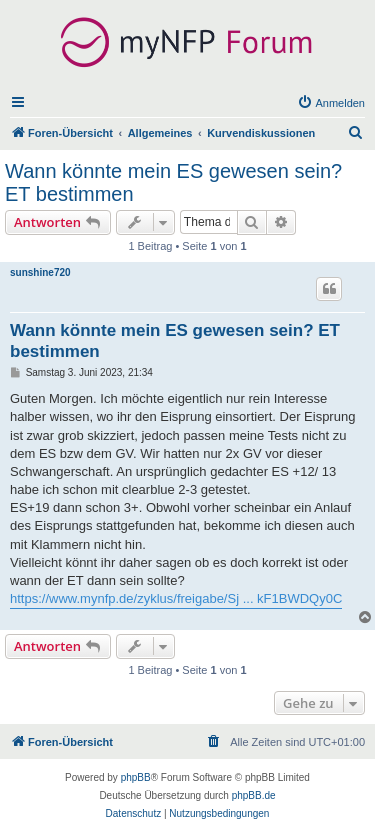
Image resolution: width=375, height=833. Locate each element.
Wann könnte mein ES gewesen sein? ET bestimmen (173, 182)
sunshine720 (40, 272)
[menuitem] (331, 103)
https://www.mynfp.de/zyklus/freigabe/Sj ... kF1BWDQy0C (176, 598)
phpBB (136, 777)
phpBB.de (254, 795)
